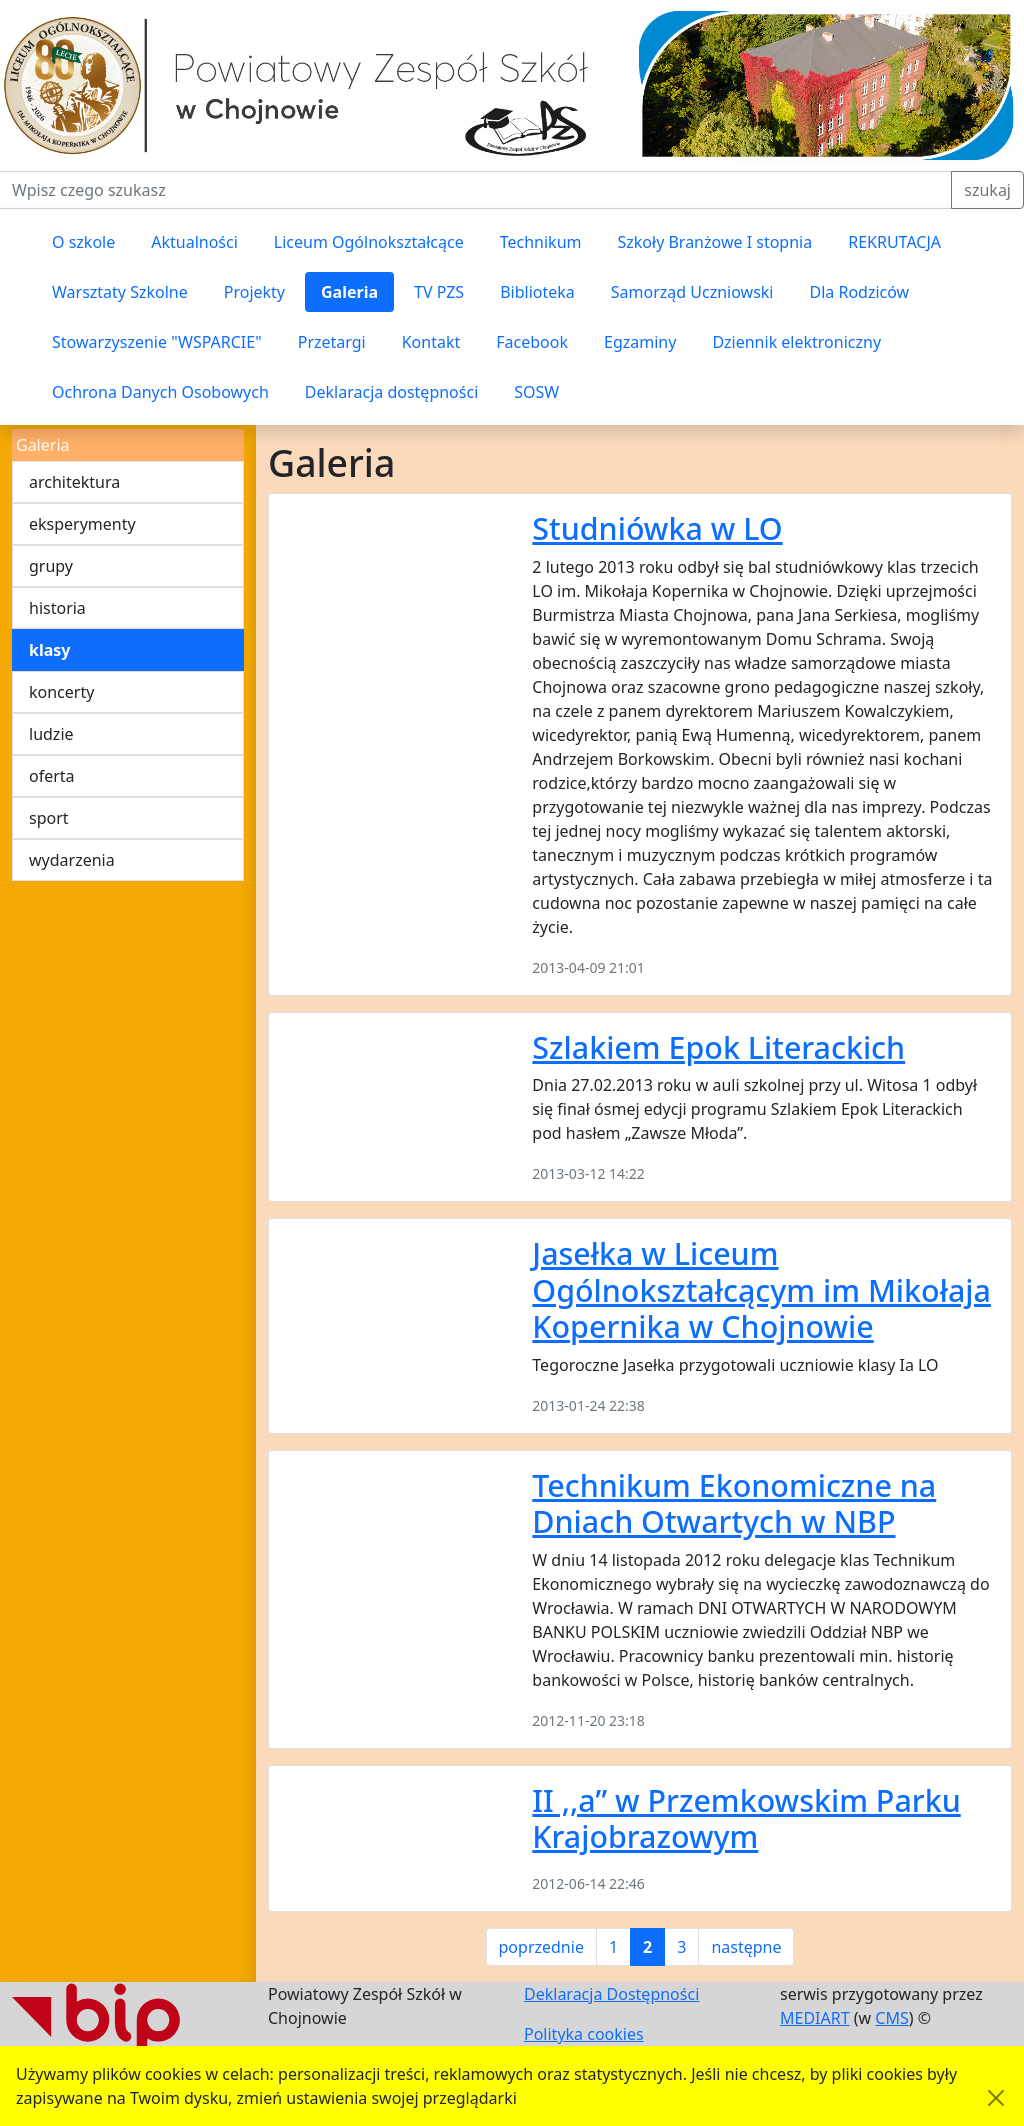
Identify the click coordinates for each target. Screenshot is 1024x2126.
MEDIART (815, 2018)
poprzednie (541, 1947)
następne (746, 1947)
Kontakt (431, 342)
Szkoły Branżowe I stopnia (714, 242)
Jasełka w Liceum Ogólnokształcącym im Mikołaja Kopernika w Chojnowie (761, 1289)
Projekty (254, 292)
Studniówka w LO (657, 528)
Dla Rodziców (860, 292)
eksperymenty (82, 524)
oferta (52, 776)
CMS (891, 2018)
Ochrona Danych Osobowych (160, 392)
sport (49, 818)
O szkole (83, 242)
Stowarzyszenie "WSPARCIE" (157, 342)
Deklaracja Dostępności (611, 1994)
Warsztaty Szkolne (120, 292)
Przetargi (332, 342)
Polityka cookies (584, 2034)
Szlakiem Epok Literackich (718, 1047)
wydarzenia (72, 860)
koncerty (61, 692)
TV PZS (439, 292)
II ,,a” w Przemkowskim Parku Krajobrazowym (746, 1818)
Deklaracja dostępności (391, 392)
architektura (74, 482)
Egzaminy (640, 342)
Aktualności (194, 242)
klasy (49, 650)
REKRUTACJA (894, 242)
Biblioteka (537, 292)
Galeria (349, 292)
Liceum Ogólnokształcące (369, 242)
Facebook (532, 342)
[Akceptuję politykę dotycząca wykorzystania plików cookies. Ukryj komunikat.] (996, 2098)
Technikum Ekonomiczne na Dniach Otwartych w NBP (734, 1503)
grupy (51, 566)
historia (57, 608)
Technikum (541, 242)
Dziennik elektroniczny (796, 342)
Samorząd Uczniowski (692, 292)
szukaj (987, 190)
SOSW (536, 392)
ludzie (51, 734)
